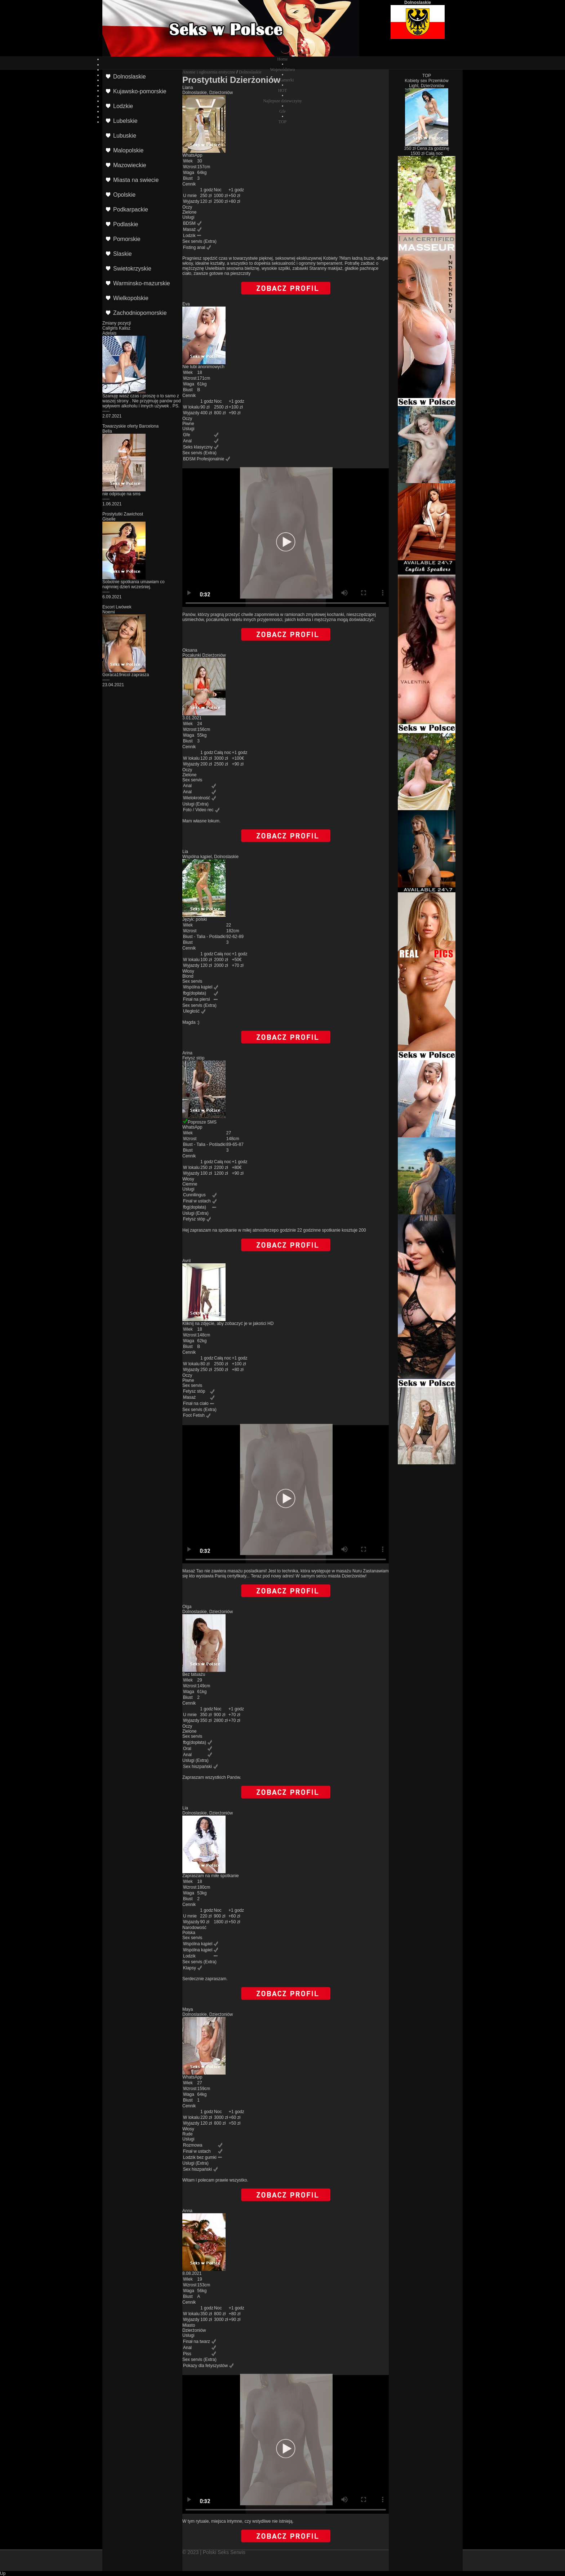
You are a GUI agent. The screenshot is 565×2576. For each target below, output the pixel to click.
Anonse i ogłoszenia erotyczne (208, 72)
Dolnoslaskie (250, 72)
